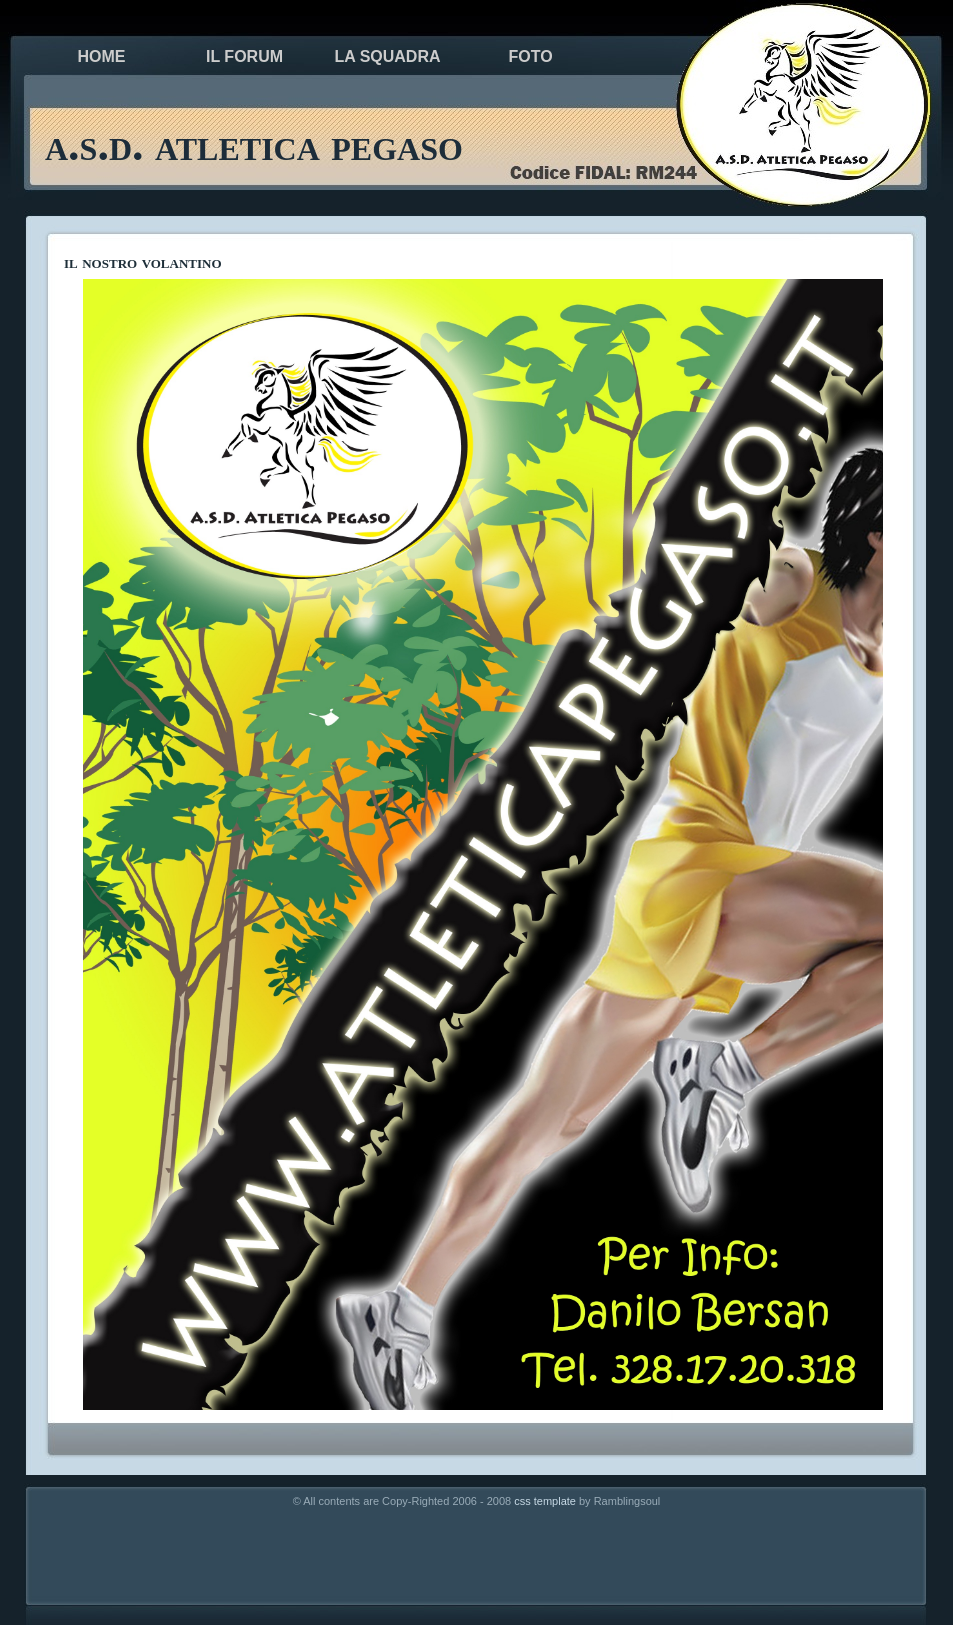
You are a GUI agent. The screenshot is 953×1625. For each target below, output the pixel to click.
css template (545, 1501)
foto (530, 56)
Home (102, 56)
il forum (244, 56)
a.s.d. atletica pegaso (254, 144)
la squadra (387, 56)
